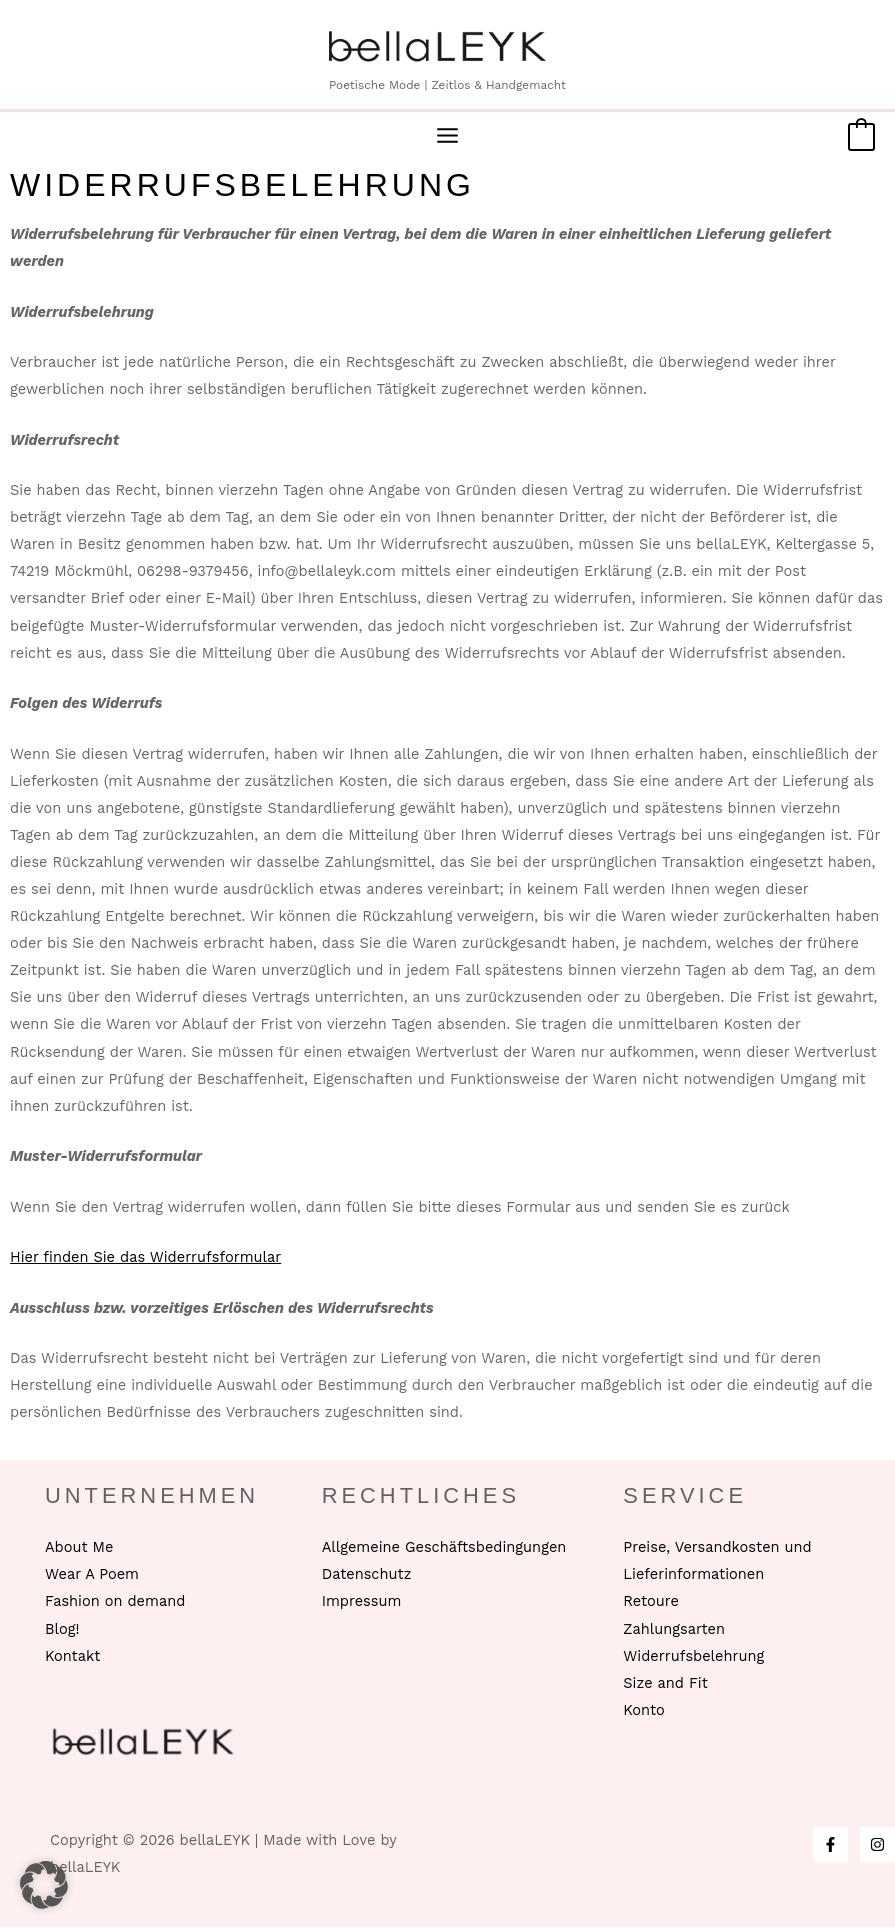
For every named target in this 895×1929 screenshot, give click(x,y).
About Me (79, 1550)
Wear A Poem (92, 1577)
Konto (643, 1712)
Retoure (651, 1604)
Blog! (62, 1631)
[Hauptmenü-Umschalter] (447, 138)
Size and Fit (665, 1685)
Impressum (362, 1604)
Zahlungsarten (674, 1631)
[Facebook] (830, 1846)
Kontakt (72, 1658)
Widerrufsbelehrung (693, 1658)
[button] (44, 1885)
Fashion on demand (115, 1604)
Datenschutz (367, 1577)
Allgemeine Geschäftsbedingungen (444, 1550)
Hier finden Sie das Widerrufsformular (145, 1259)
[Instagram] (877, 1846)
